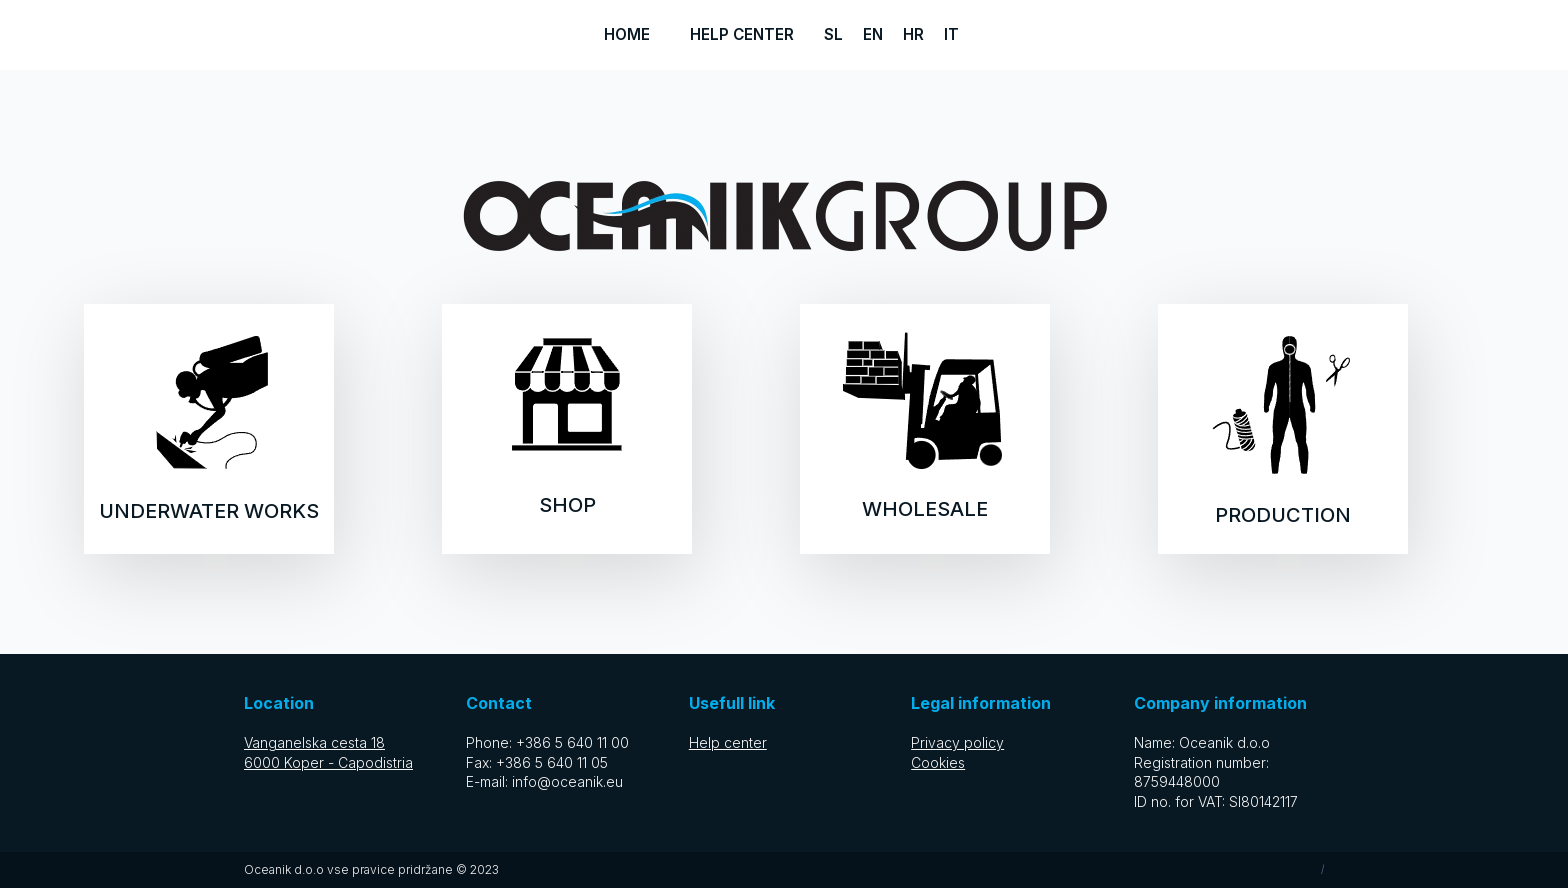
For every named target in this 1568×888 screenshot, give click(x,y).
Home (627, 34)
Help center (742, 34)
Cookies (938, 762)
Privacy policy (957, 742)
